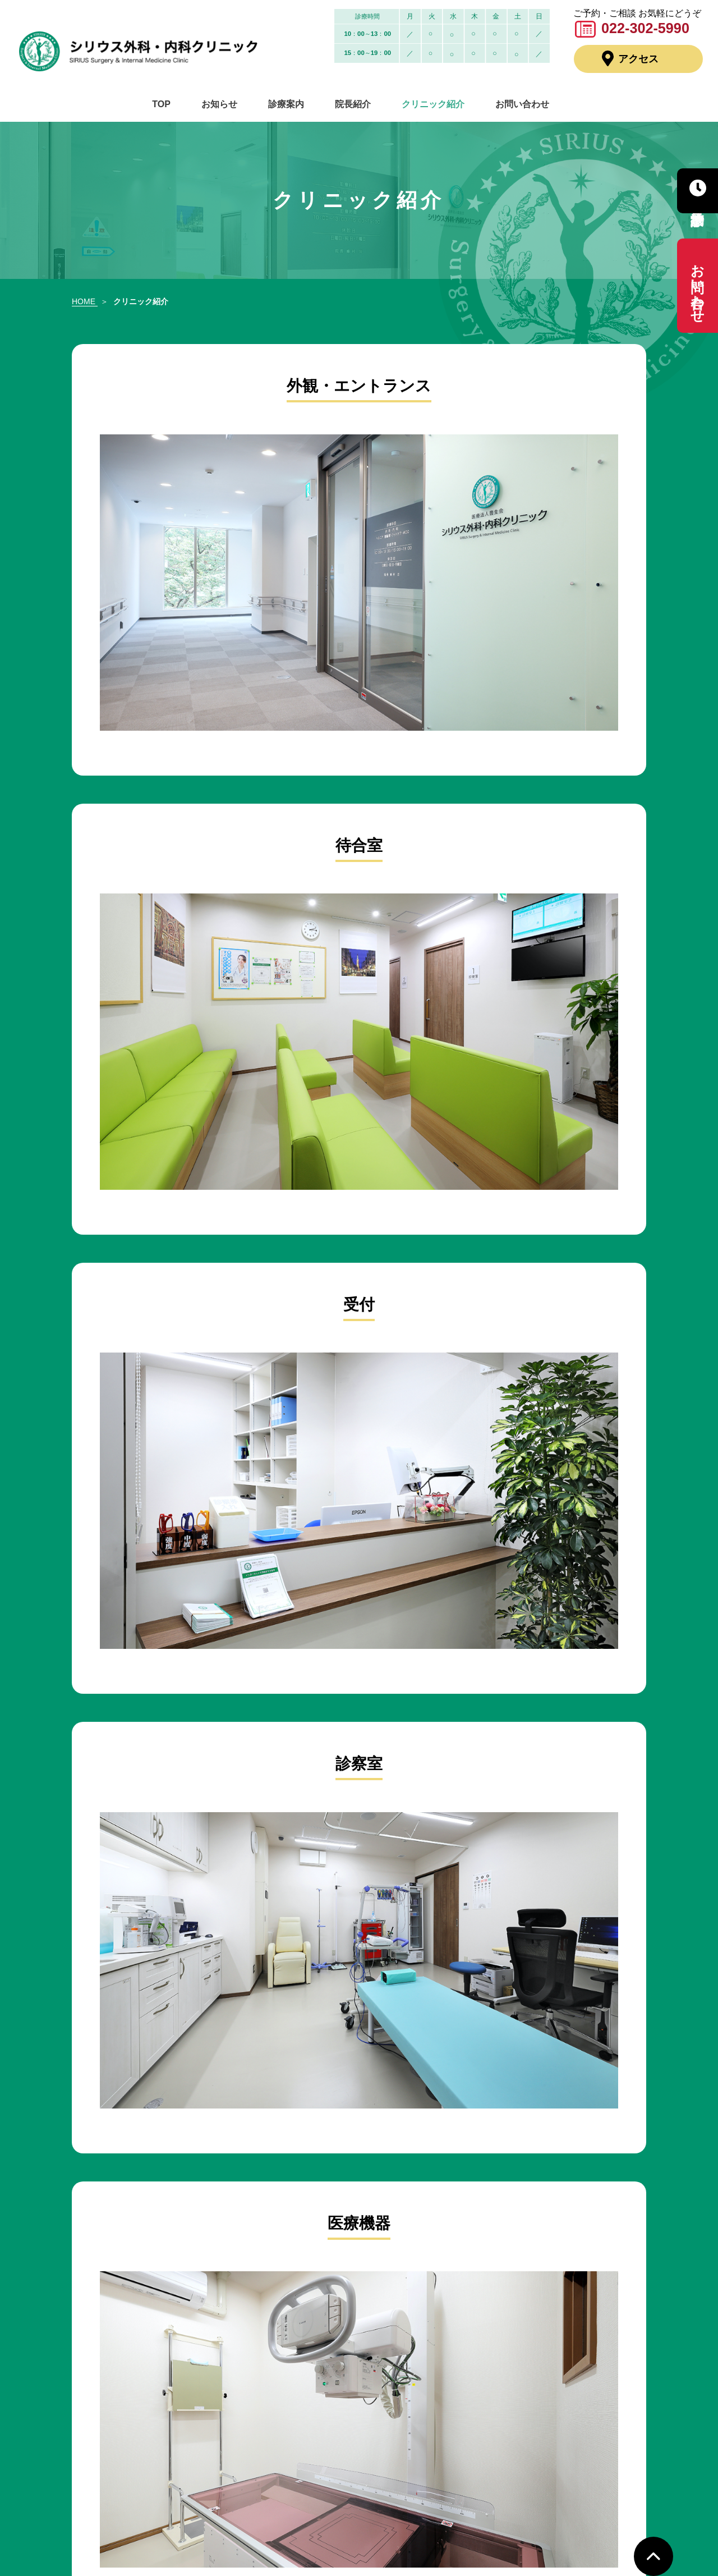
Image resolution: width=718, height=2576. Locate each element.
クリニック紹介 (426, 105)
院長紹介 (351, 105)
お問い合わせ (512, 105)
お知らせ (225, 105)
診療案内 (288, 105)
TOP (171, 105)
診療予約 (697, 190)
